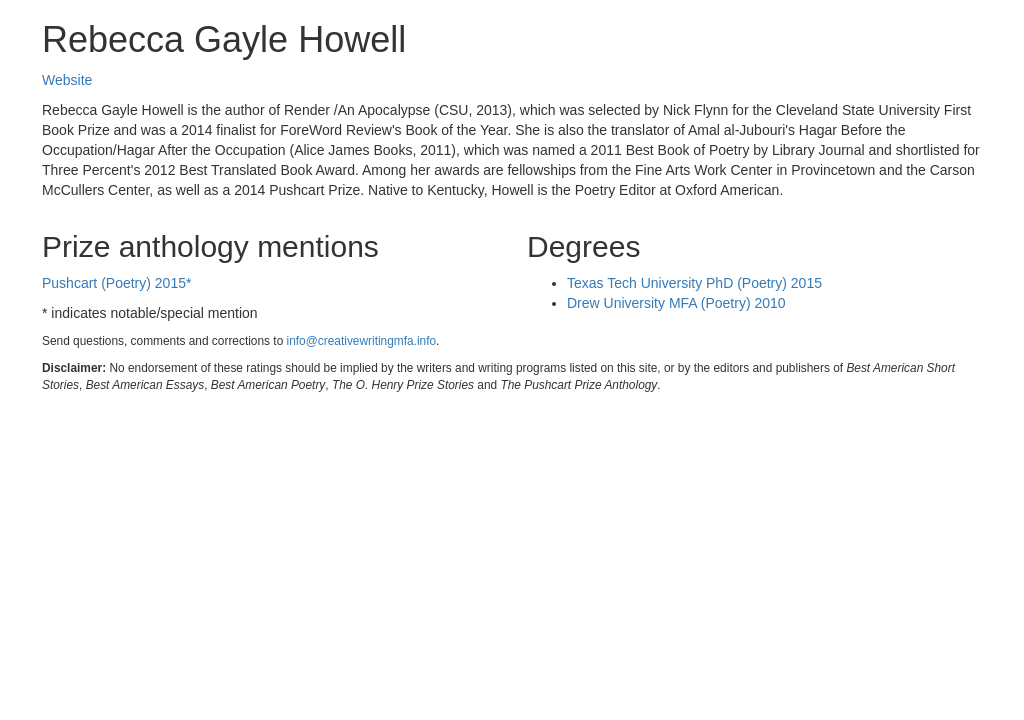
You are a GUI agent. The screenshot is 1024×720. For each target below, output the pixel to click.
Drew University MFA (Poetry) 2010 (676, 303)
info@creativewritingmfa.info (362, 341)
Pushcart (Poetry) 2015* (116, 283)
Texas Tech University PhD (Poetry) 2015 (694, 283)
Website (67, 80)
